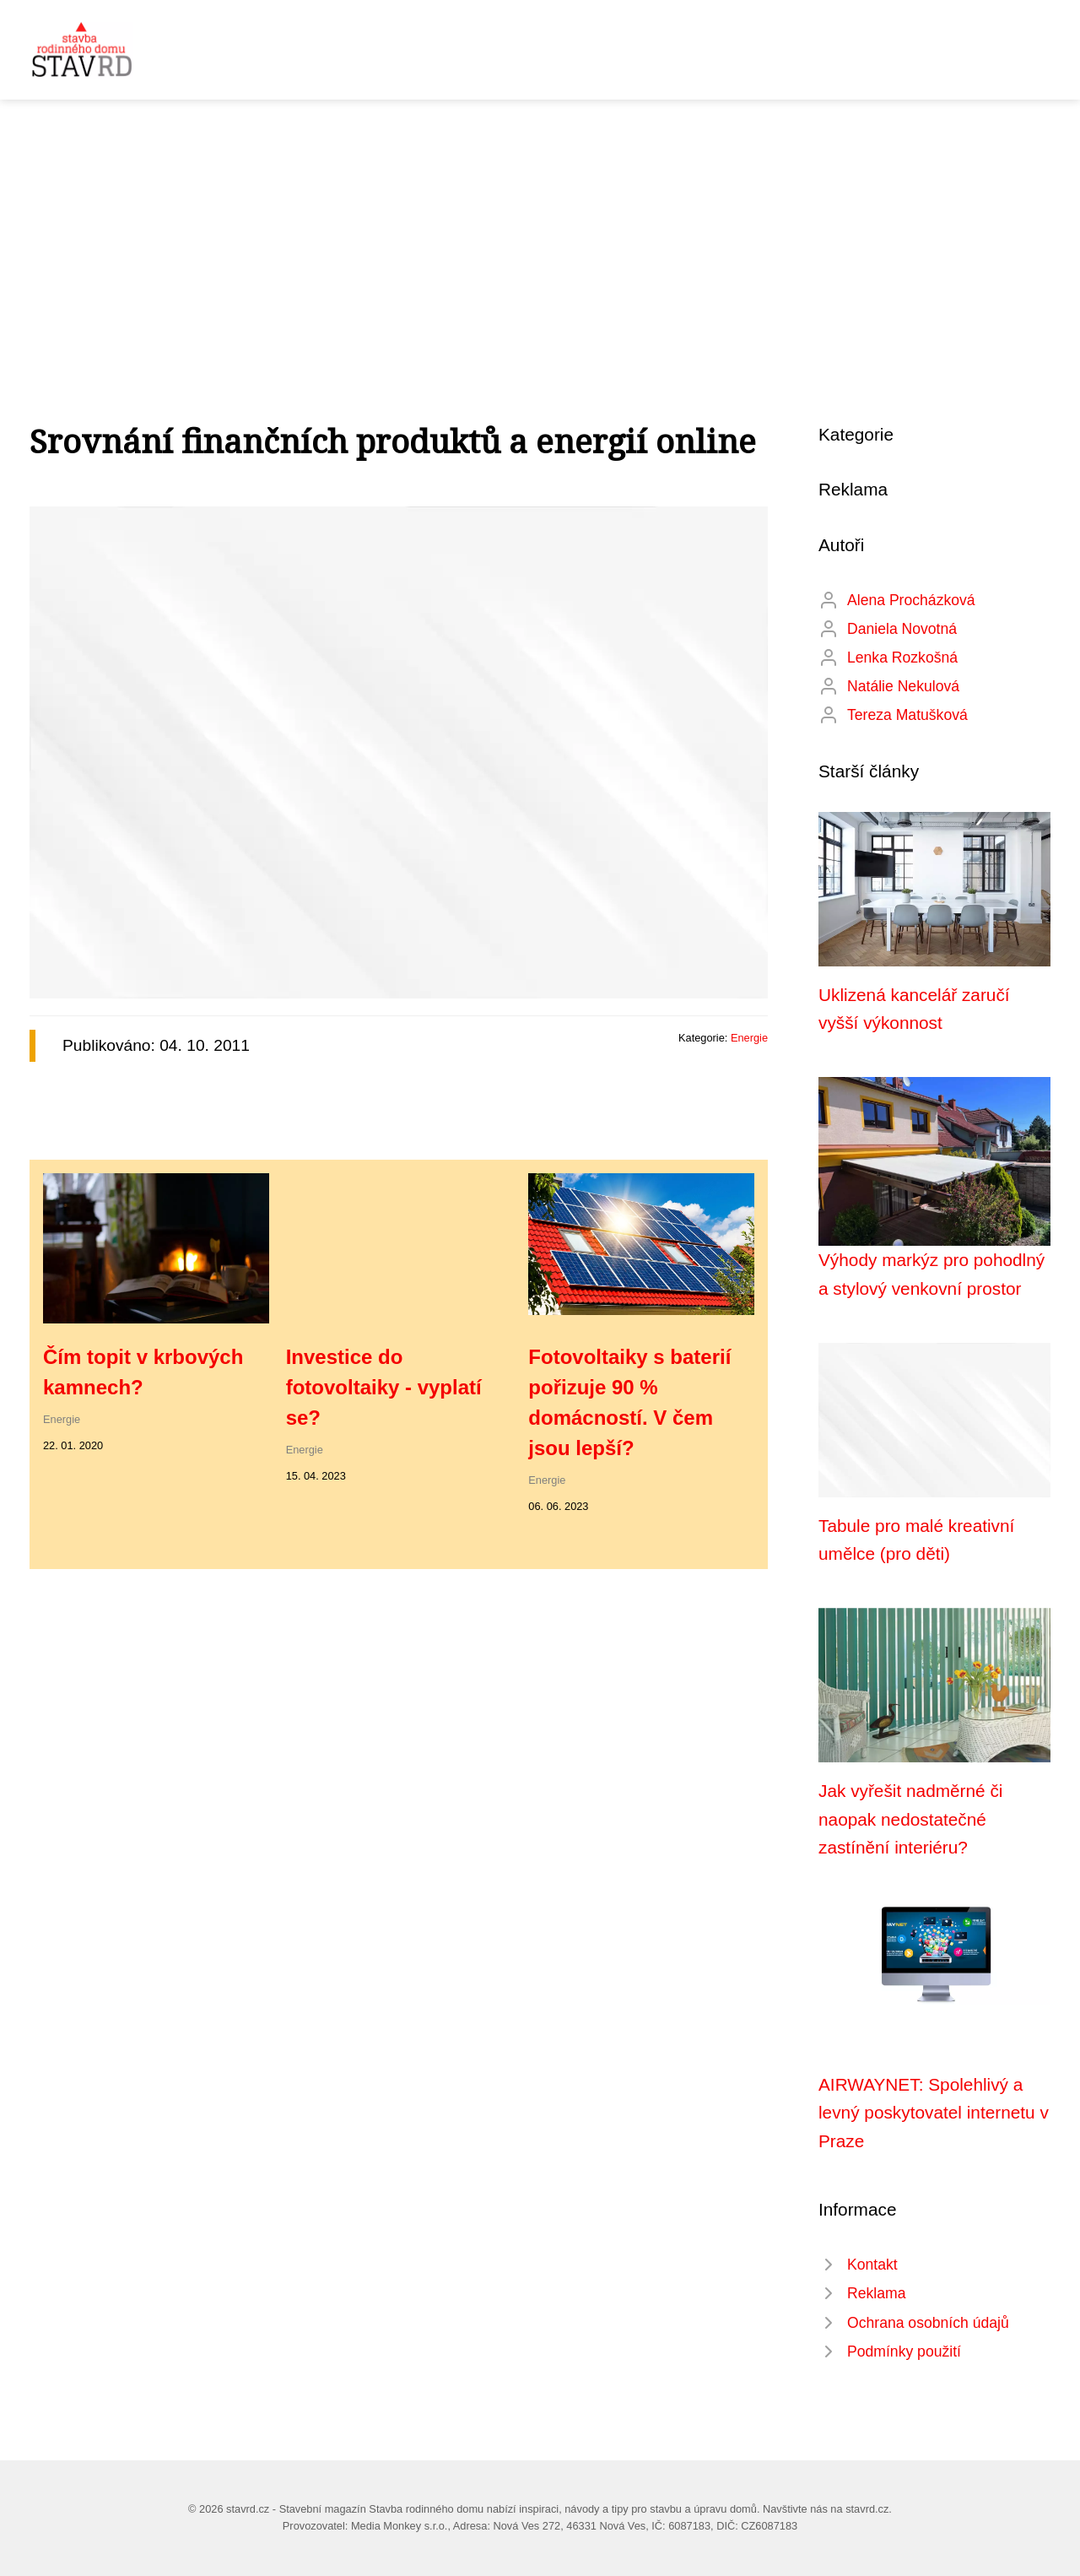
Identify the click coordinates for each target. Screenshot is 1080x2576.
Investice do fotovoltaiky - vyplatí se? (384, 1387)
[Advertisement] (540, 226)
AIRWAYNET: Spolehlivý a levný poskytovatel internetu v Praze (933, 2113)
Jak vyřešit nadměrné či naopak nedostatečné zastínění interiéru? (910, 1819)
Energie (749, 1037)
